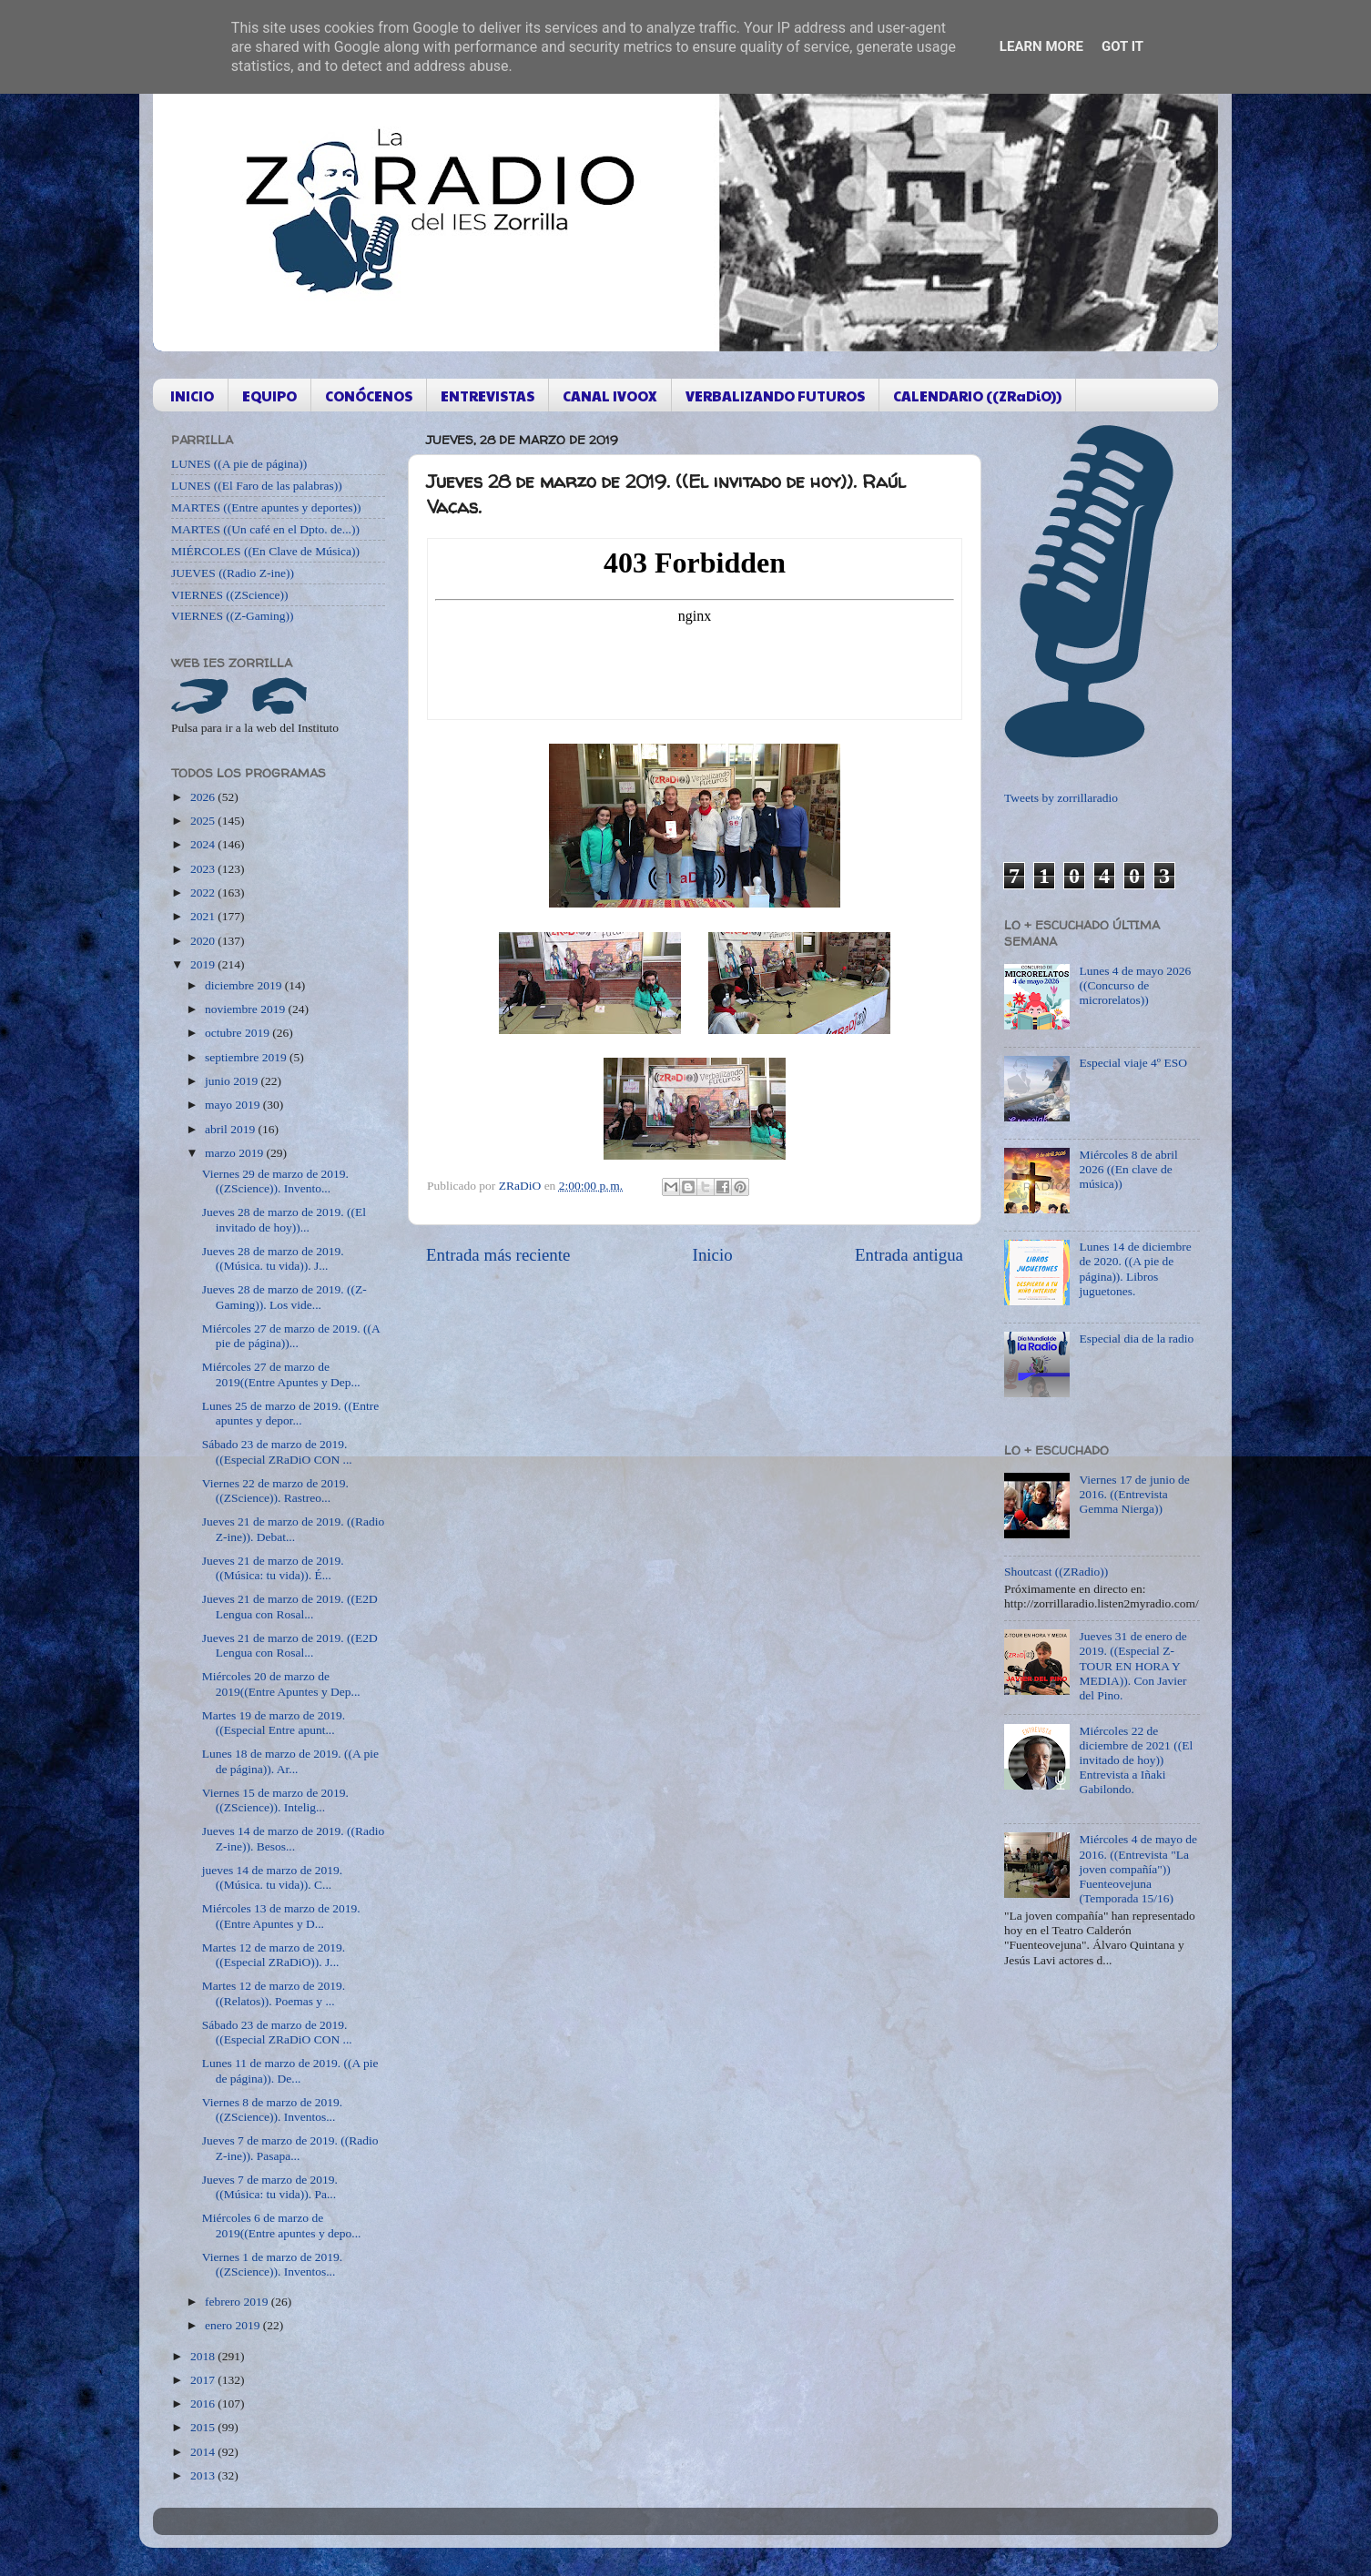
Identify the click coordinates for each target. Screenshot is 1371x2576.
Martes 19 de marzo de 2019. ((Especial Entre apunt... (273, 1723)
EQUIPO (269, 395)
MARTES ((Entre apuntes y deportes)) (266, 507)
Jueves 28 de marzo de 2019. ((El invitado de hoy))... (284, 1219)
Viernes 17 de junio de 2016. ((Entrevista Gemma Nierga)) (1134, 1494)
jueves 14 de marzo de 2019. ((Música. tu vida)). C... (272, 1877)
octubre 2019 (238, 1033)
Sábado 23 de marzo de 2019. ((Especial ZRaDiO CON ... (277, 1451)
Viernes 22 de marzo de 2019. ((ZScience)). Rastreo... (275, 1490)
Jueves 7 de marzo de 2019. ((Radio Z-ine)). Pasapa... (290, 2148)
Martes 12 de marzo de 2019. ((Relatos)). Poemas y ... (273, 1993)
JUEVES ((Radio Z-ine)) (232, 573)
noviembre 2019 (246, 1009)
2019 (204, 964)
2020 (204, 941)
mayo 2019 (234, 1104)
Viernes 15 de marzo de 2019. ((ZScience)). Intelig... (275, 1800)
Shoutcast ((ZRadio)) (1056, 1571)
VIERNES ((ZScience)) (230, 595)
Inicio (713, 1254)
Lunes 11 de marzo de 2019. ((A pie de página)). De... (290, 2070)
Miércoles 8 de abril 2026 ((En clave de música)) (1128, 1169)
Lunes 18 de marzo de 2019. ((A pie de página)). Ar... (290, 1761)
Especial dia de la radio (1136, 1338)
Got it (1122, 46)
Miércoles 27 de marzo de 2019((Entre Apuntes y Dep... (281, 1374)
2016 (204, 2403)
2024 (204, 844)
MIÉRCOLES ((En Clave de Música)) (265, 551)
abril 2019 (232, 1129)
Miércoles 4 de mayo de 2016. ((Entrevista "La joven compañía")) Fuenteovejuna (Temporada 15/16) (1138, 1868)
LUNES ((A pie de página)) (239, 464)
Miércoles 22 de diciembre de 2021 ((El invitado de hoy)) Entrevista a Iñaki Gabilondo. (1136, 1760)
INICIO (192, 395)
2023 (204, 869)
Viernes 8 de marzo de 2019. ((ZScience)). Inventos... (272, 2109)
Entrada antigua (909, 1254)
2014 (204, 2452)
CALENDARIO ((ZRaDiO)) (977, 395)
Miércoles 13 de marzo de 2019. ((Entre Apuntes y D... (281, 1916)
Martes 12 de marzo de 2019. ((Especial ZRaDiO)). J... (273, 1955)
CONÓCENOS (368, 395)
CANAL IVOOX (610, 395)
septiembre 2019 (247, 1057)
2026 (204, 797)
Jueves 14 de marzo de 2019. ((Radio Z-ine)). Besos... (293, 1838)
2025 (204, 820)
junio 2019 (233, 1081)
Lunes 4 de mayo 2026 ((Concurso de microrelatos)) (1135, 985)
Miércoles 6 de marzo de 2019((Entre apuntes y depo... (281, 2225)
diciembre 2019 (245, 985)
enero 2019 (234, 2325)
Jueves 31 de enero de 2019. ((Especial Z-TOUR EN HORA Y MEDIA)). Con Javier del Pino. (1132, 1665)
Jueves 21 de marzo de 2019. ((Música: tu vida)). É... (273, 1568)
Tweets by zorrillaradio (1061, 798)
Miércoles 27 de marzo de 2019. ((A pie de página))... (291, 1336)
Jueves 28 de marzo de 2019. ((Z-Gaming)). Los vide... (284, 1297)
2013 (204, 2475)
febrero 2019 (238, 2301)
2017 (204, 2380)
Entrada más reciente (498, 1254)
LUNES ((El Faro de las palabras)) (256, 485)
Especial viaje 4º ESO (1133, 1063)
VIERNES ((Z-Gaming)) (232, 616)
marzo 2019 (235, 1153)
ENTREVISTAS (487, 395)
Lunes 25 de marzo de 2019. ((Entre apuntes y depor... (291, 1413)
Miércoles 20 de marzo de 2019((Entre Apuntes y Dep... (281, 1683)
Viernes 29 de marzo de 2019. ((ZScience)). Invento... (275, 1181)
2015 (204, 2427)
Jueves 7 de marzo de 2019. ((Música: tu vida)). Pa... (270, 2187)
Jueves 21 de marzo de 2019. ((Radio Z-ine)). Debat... (293, 1529)
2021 (204, 916)
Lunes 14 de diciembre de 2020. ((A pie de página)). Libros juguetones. (1135, 1269)
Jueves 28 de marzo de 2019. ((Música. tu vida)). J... (273, 1258)
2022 (204, 892)
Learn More (1041, 46)
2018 (204, 2356)
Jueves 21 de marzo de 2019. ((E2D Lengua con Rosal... (290, 1606)
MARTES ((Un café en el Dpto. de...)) (265, 529)
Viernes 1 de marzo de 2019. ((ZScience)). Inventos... (272, 2264)
